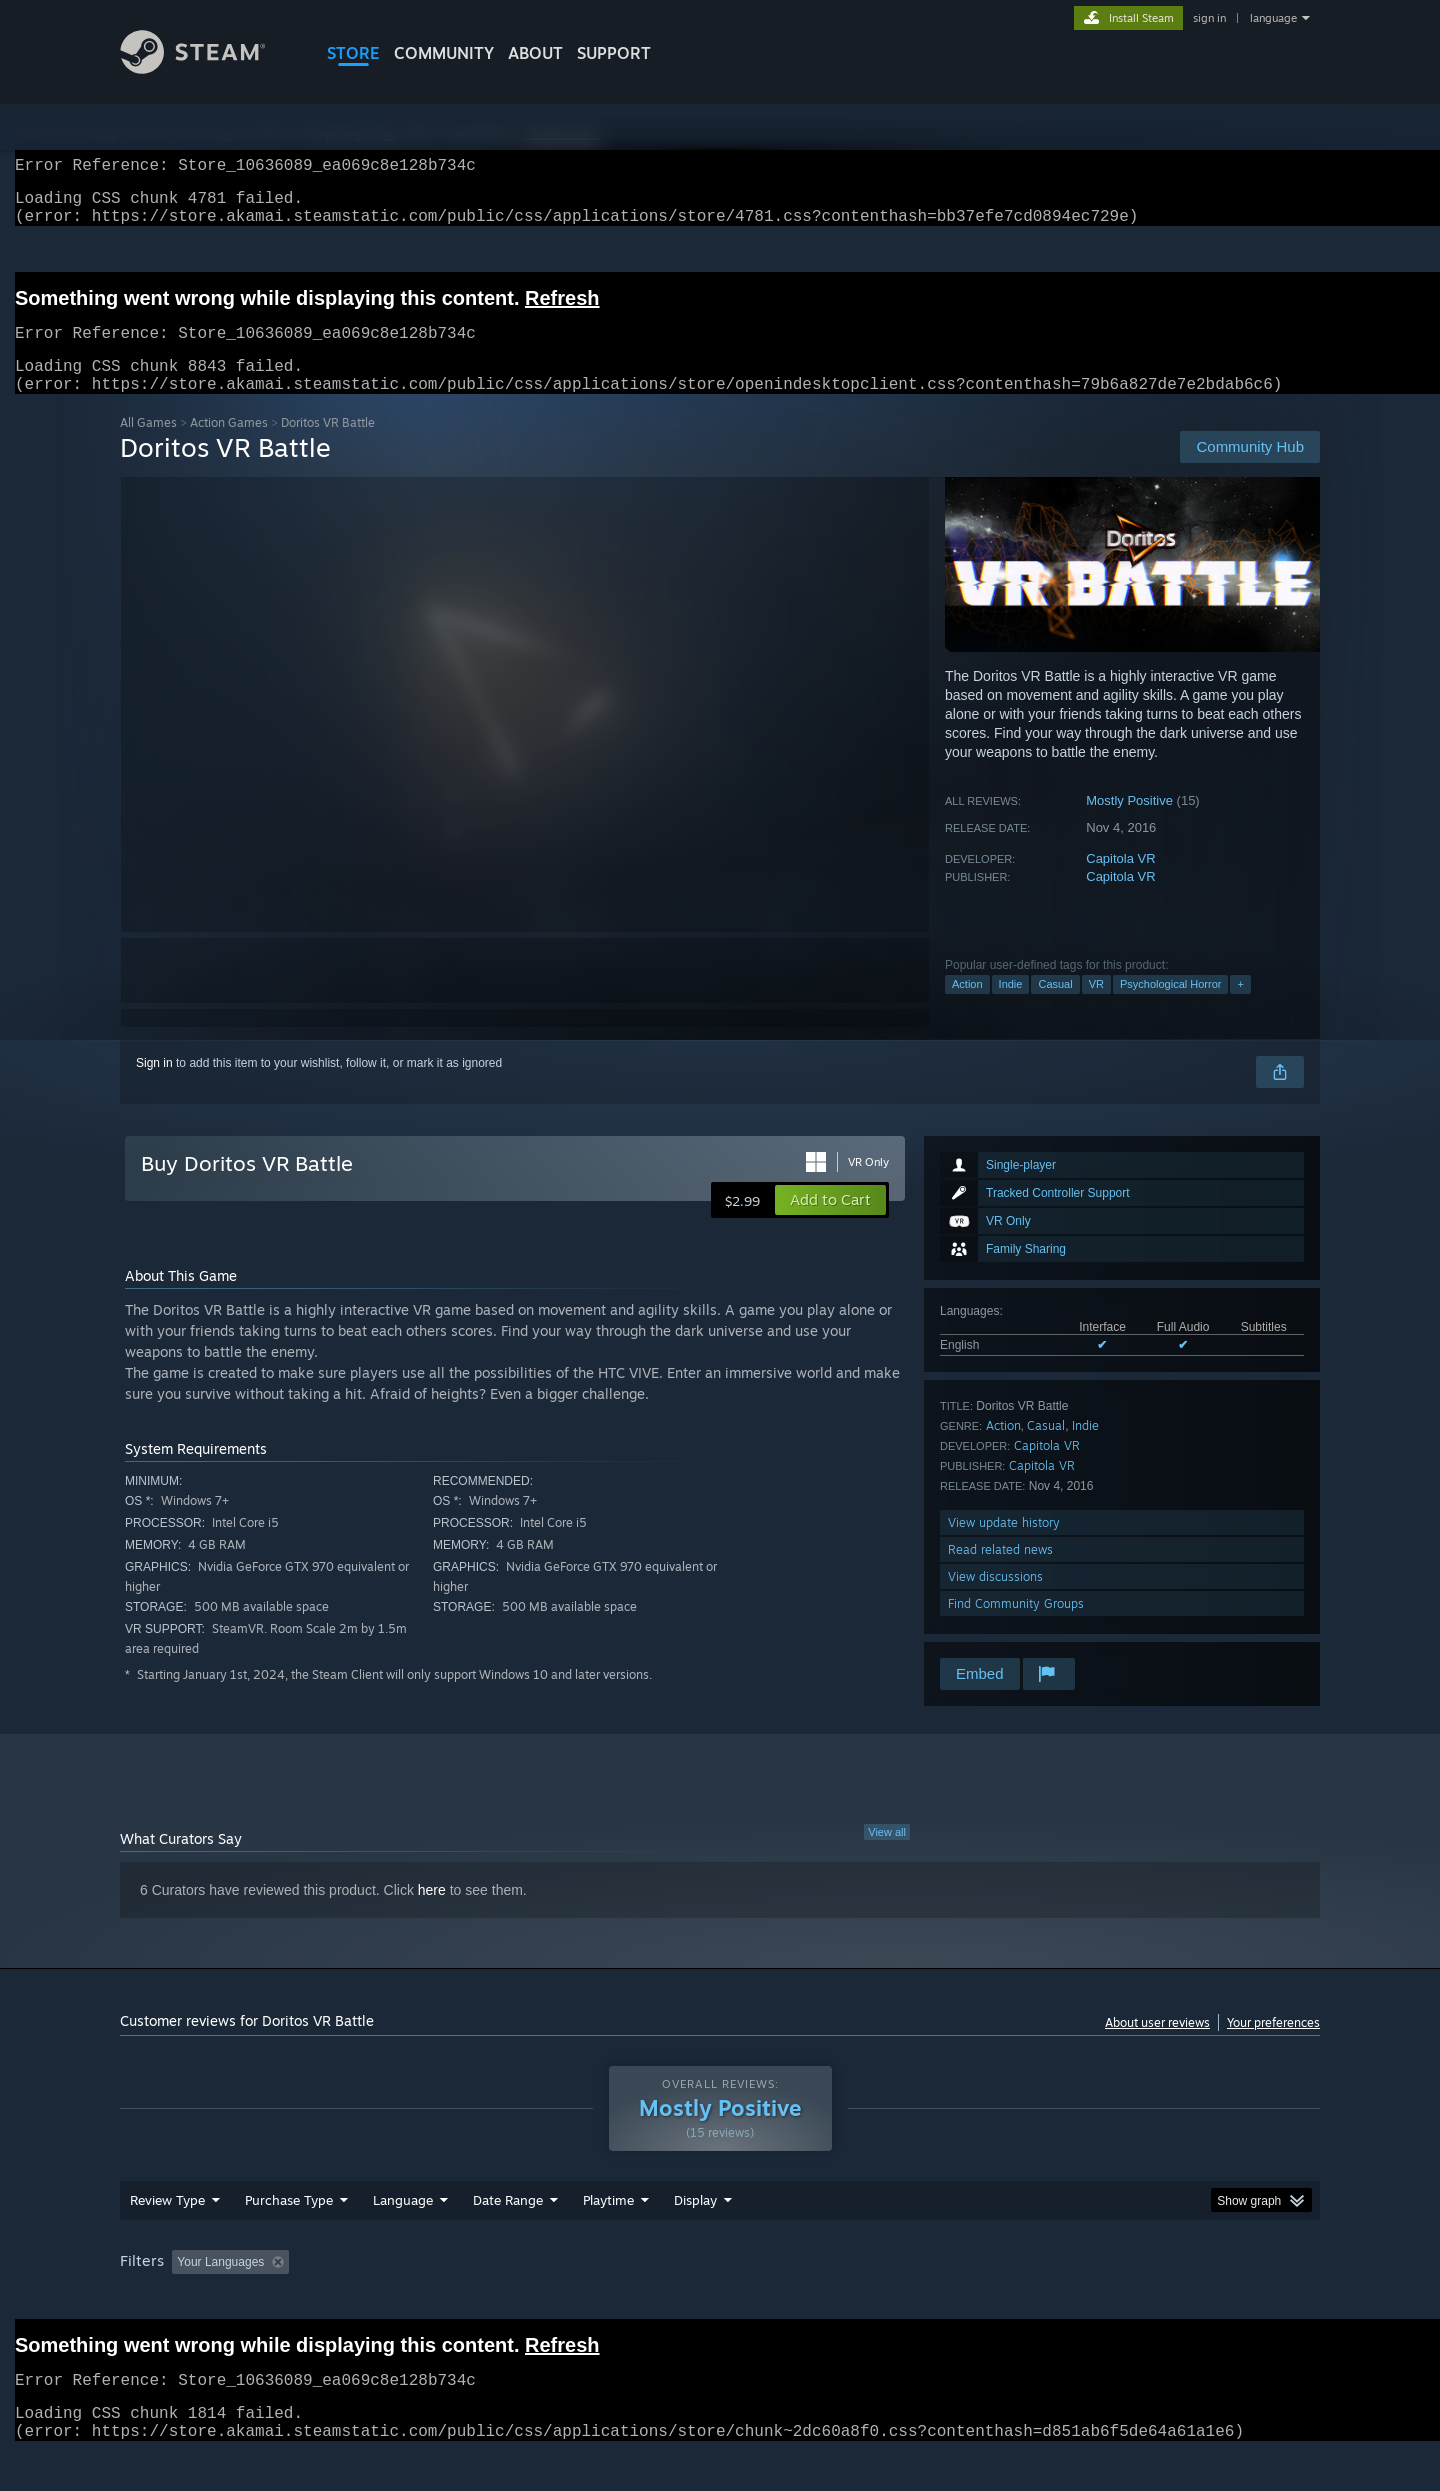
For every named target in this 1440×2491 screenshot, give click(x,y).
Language (403, 2238)
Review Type (167, 2238)
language (1273, 18)
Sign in (154, 1087)
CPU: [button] (991, 2300)
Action (967, 1008)
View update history (1004, 1546)
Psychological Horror (1170, 1008)
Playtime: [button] (577, 2300)
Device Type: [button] (1145, 2300)
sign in (1209, 18)
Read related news (1000, 1573)
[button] (830, 1224)
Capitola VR (1120, 882)
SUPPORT (614, 53)
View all (887, 1856)
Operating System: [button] (888, 2300)
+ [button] (1240, 1008)
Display (695, 2238)
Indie (1011, 1008)
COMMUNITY (444, 53)
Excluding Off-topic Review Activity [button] (423, 2300)
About (535, 53)
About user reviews (1157, 2046)
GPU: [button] (1058, 2300)
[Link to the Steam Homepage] (208, 68)
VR (1096, 1008)
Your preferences (1273, 2046)
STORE (353, 53)
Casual (1055, 1008)
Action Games (229, 446)
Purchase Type (289, 2238)
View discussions (995, 1600)
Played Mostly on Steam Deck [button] (721, 2300)
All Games (148, 446)
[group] (720, 2301)
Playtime (608, 2238)
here (432, 1914)
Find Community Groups (1016, 1627)
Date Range (508, 2238)
